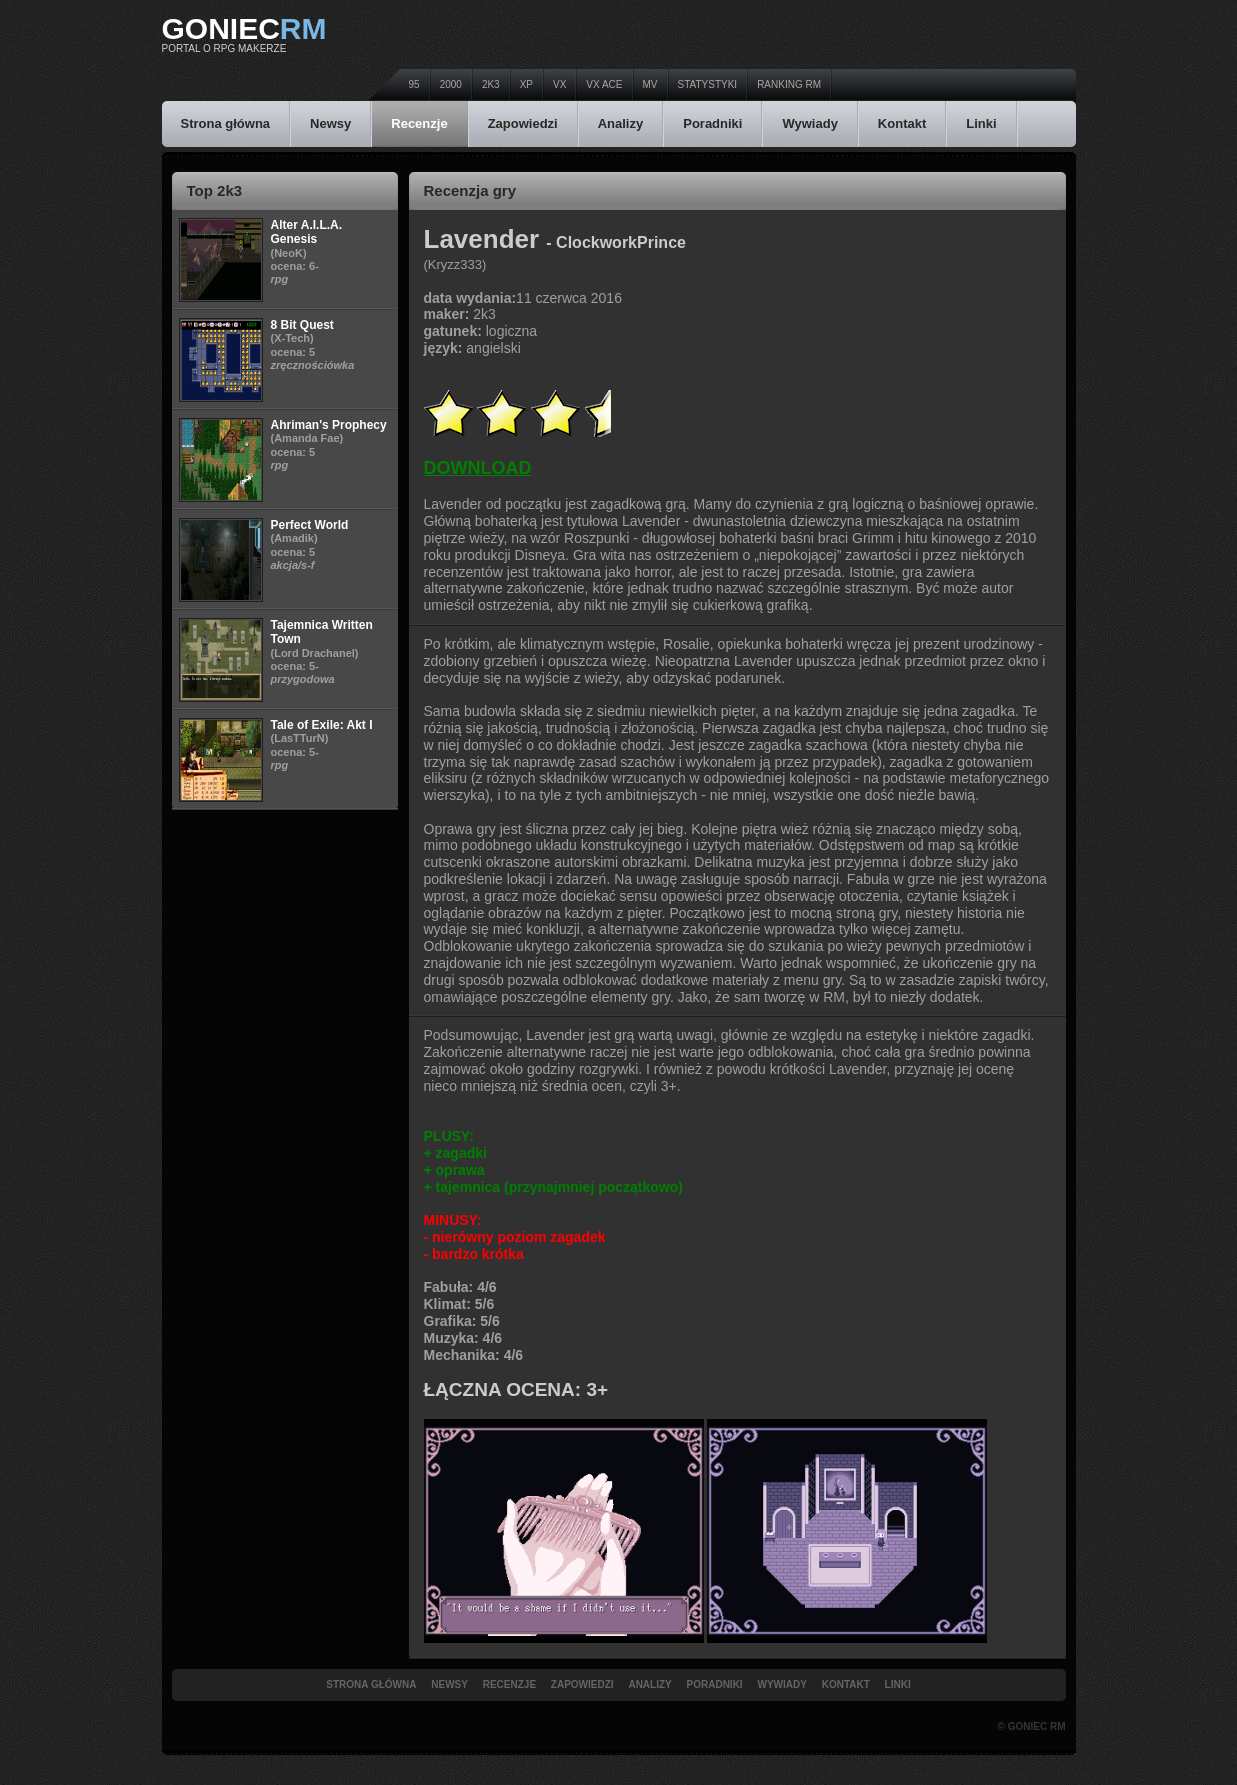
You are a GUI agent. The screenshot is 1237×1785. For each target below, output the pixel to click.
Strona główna (226, 123)
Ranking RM (789, 84)
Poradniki (712, 123)
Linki (981, 123)
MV (650, 84)
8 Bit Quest (302, 325)
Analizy (621, 123)
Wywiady (809, 123)
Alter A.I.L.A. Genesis (307, 232)
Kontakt (902, 123)
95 (414, 84)
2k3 (491, 84)
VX (559, 84)
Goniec (244, 28)
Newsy (330, 123)
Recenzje (419, 123)
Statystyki (708, 84)
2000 (451, 84)
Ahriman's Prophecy (329, 425)
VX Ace (604, 84)
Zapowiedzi (523, 123)
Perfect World (310, 525)
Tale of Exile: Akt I (322, 725)
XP (526, 84)
